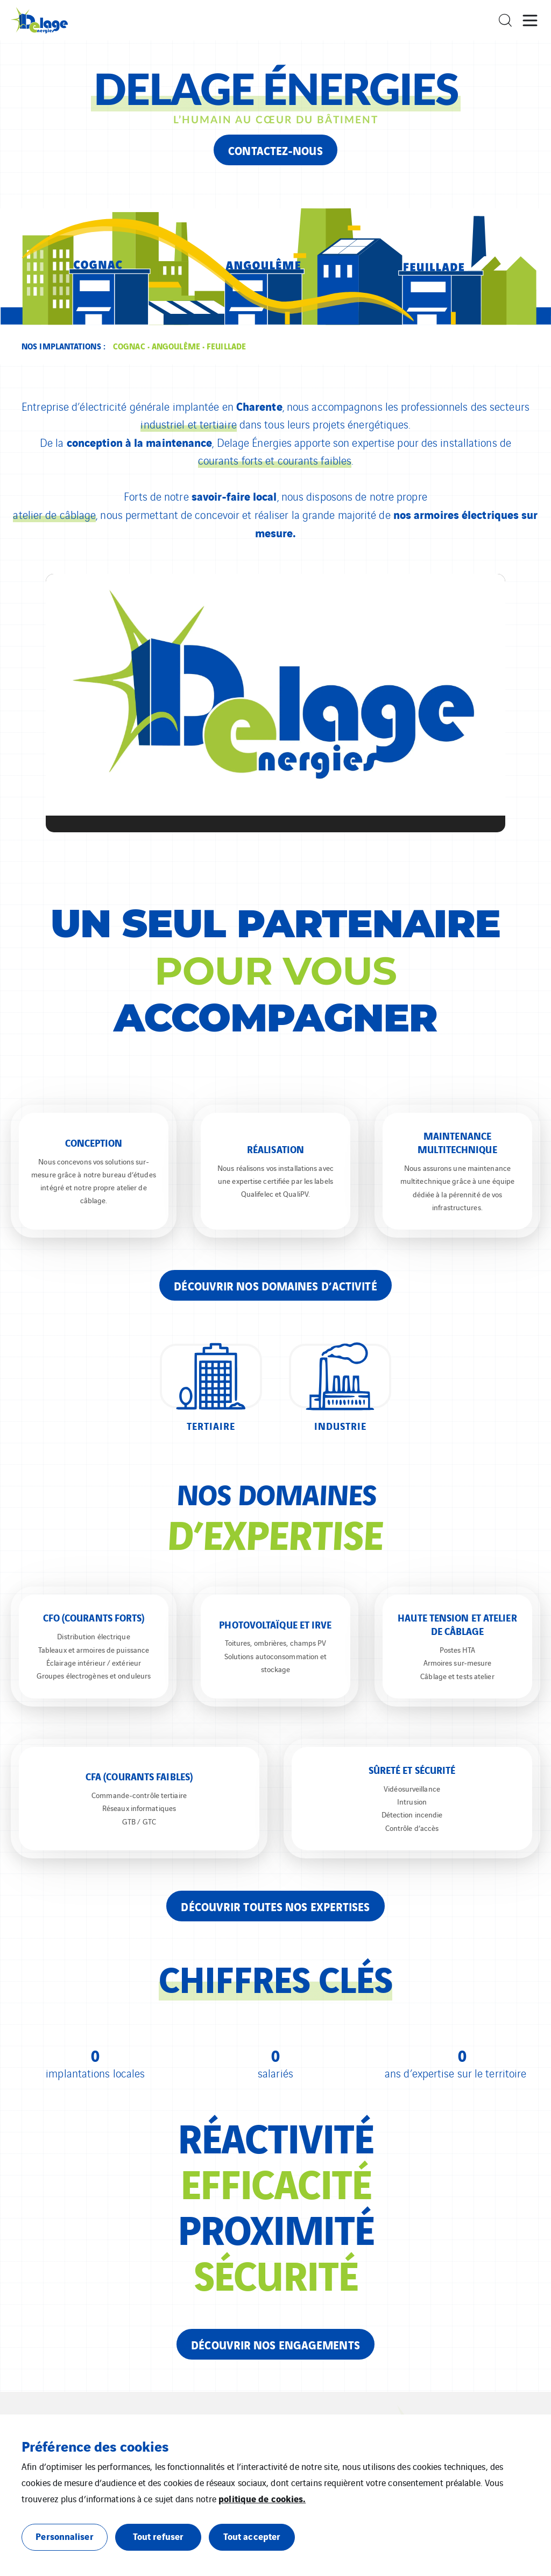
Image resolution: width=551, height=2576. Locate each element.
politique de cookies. (262, 2498)
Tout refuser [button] (158, 2536)
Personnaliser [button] (64, 2536)
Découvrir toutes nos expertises (275, 1906)
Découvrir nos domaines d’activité (275, 1285)
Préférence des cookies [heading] (95, 2445)
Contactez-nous (275, 150)
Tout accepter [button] (251, 2536)
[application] (275, 703)
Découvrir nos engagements (275, 2344)
